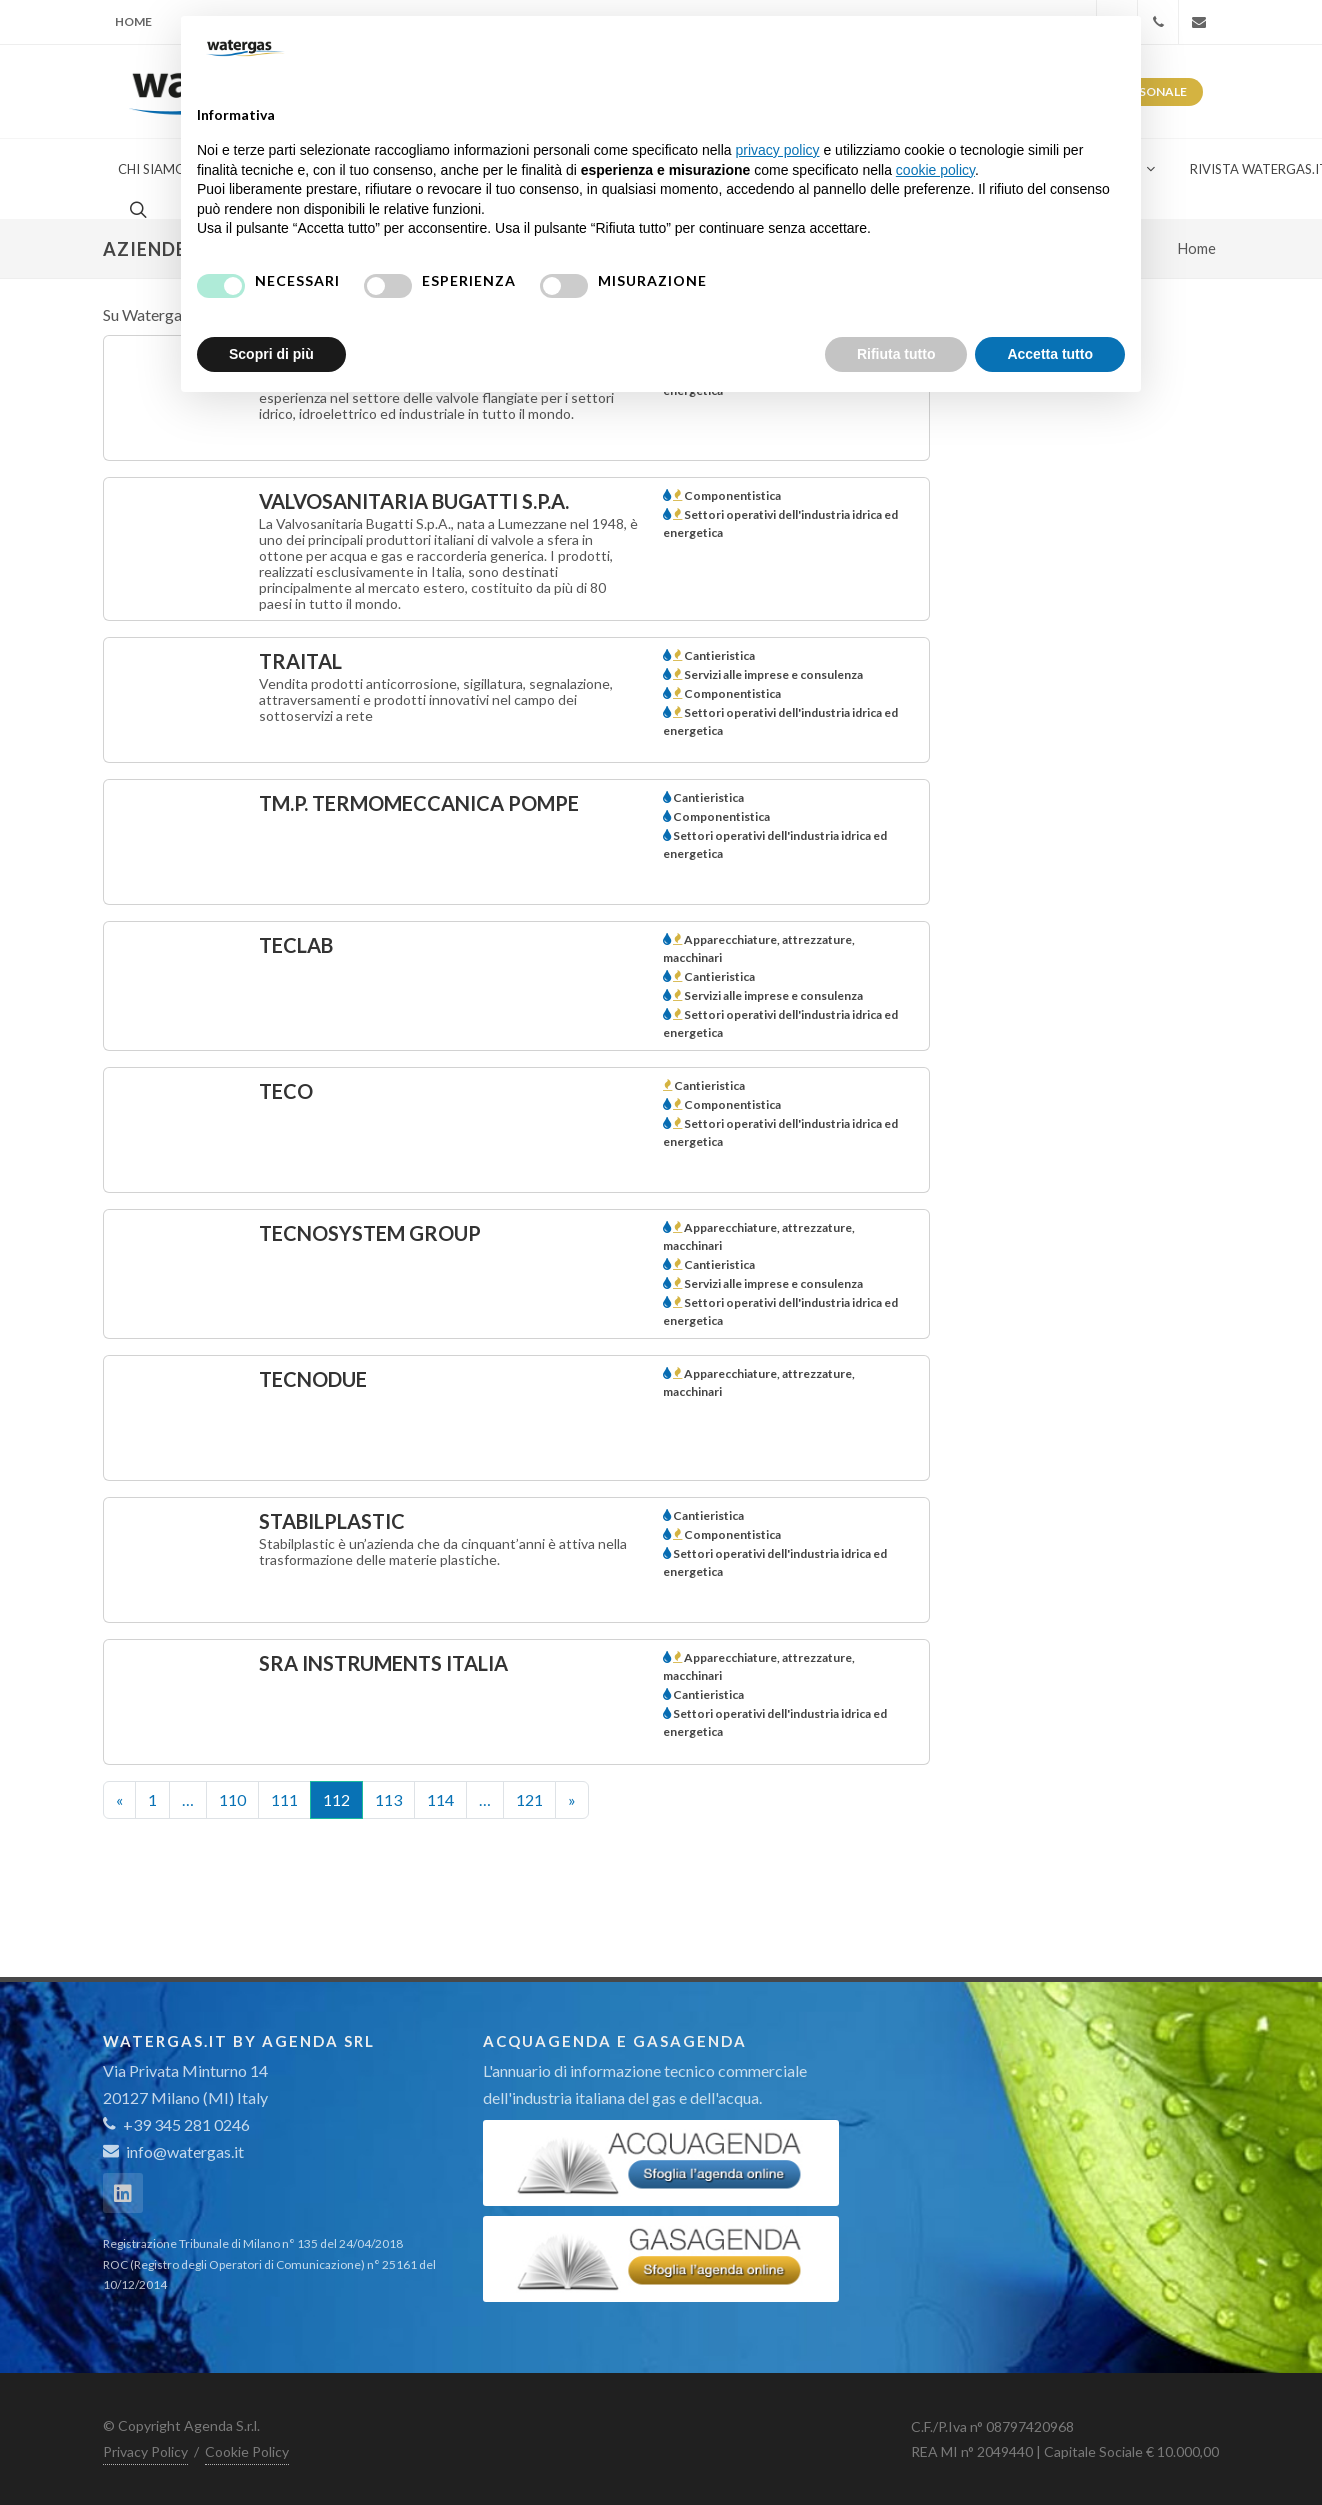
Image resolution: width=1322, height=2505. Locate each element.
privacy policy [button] (778, 150)
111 (284, 1799)
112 (336, 1799)
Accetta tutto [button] (1050, 354)
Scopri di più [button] (271, 354)
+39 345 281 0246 (176, 2124)
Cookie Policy (247, 2451)
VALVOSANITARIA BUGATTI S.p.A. (414, 501)
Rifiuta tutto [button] (896, 354)
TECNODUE (313, 1379)
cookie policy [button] (935, 170)
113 (388, 1799)
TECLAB (296, 945)
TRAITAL (300, 661)
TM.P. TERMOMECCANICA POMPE (419, 803)
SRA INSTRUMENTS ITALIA (383, 1663)
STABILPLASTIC (332, 1521)
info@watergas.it (185, 2151)
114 (440, 1799)
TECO (286, 1091)
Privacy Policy (145, 2451)
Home (133, 21)
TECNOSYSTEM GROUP (370, 1233)
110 (232, 1799)
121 (529, 1799)
